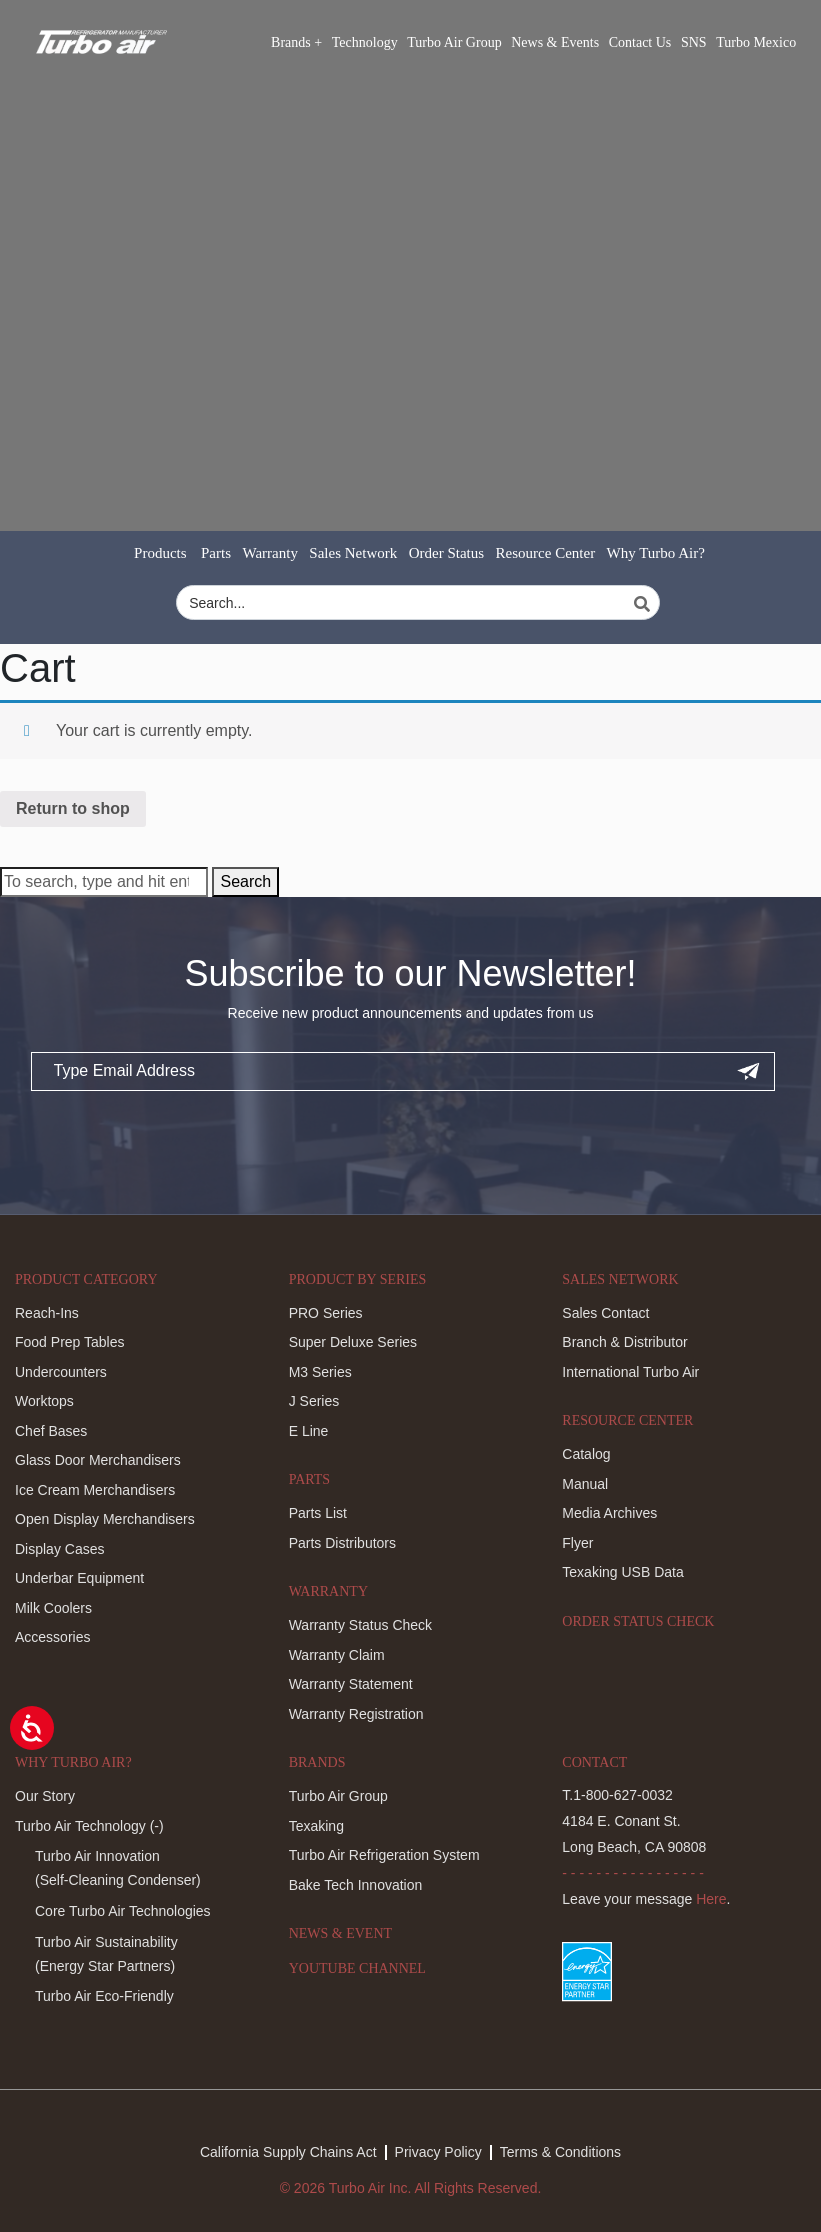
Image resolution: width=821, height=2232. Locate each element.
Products (160, 553)
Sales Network (353, 553)
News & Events (555, 42)
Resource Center (546, 553)
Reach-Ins (47, 1313)
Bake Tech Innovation (356, 1885)
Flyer (577, 1543)
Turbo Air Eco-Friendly (104, 1996)
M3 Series (320, 1372)
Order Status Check (638, 1621)
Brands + (296, 42)
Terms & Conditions (560, 2152)
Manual (585, 1484)
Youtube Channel (357, 1968)
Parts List (318, 1513)
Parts (216, 553)
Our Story (45, 1796)
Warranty (269, 553)
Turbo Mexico (756, 42)
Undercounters (61, 1372)
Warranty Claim (337, 1655)
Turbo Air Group (454, 42)
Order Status (446, 553)
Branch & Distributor (624, 1342)
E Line (309, 1431)
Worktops (44, 1401)
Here (711, 1899)
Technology (365, 42)
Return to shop (73, 808)
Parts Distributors (342, 1543)
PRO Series (326, 1313)
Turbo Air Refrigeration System (384, 1855)
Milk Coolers (53, 1608)
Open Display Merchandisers (105, 1519)
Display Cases (59, 1549)
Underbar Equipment (79, 1578)
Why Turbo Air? (656, 553)
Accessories (52, 1637)
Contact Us (640, 42)
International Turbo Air (630, 1372)
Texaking (316, 1826)
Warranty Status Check (360, 1625)
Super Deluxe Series (353, 1342)
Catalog (586, 1454)
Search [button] (245, 881)
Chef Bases (51, 1431)
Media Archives (609, 1513)
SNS (694, 42)
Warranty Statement (351, 1684)
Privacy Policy (438, 2152)
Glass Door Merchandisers (98, 1460)
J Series (314, 1401)
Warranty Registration (356, 1714)
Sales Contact (605, 1313)
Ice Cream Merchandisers (95, 1490)
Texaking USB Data (622, 1572)
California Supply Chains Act (288, 2152)
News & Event (340, 1933)
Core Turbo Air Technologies (123, 1911)
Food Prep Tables (69, 1342)
